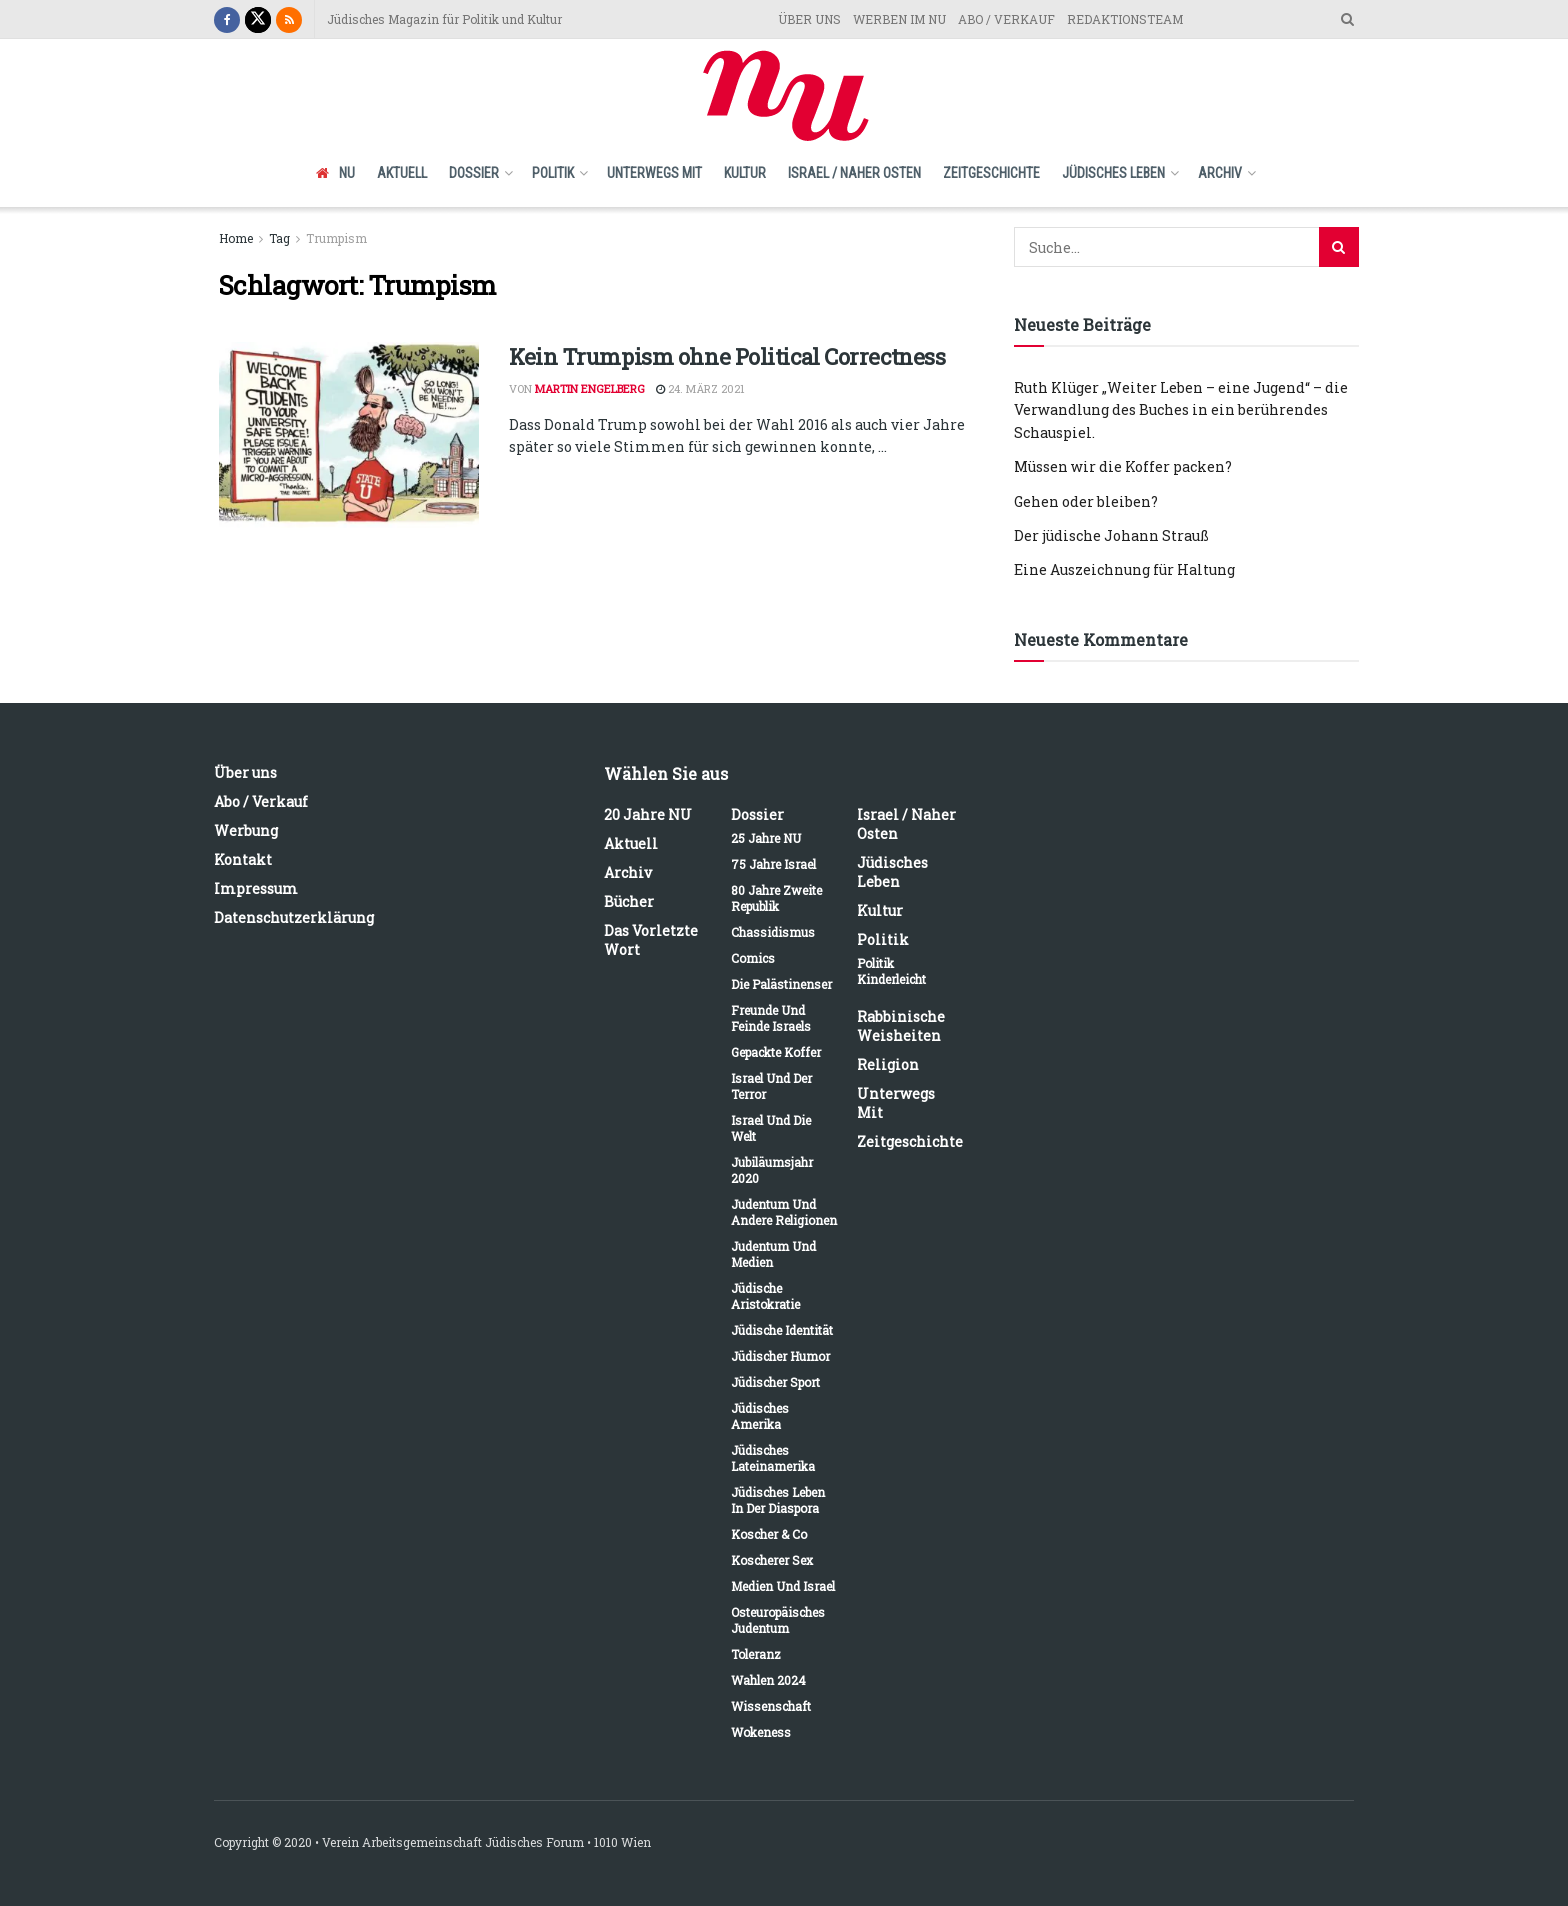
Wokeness (761, 1732)
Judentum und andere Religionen (784, 1212)
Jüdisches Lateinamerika (773, 1458)
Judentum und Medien (773, 1254)
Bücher (629, 901)
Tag (279, 238)
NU (335, 173)
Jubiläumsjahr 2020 (772, 1170)
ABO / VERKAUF (1006, 19)
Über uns (245, 772)
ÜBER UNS (809, 19)
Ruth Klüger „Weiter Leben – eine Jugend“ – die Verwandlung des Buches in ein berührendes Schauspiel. (1181, 410)
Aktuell (402, 173)
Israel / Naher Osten (854, 173)
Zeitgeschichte (991, 173)
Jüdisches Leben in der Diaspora (778, 1500)
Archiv (1220, 173)
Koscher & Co (769, 1534)
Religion (888, 1064)
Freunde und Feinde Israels (771, 1018)
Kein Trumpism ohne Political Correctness (727, 356)
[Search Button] (1339, 247)
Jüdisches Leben (1113, 173)
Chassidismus (773, 932)
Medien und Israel (783, 1586)
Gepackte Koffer (776, 1052)
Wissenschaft (771, 1706)
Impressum (256, 888)
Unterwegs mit (654, 173)
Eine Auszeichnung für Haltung (1124, 569)
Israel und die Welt (771, 1128)
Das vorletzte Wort (651, 940)
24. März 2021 (700, 388)
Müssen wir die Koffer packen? (1123, 466)
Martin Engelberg (590, 388)
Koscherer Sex (772, 1560)
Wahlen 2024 (768, 1680)
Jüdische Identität (782, 1330)
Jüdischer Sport (775, 1382)
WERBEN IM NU (899, 19)
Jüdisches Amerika (760, 1416)
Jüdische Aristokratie (765, 1296)
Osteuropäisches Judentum (778, 1620)
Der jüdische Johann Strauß (1111, 535)
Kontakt (243, 859)
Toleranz (756, 1654)
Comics (753, 958)
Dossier (474, 173)
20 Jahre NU (648, 814)
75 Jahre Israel (773, 864)
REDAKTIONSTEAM (1125, 19)
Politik (553, 173)
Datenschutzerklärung (294, 917)
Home (236, 238)
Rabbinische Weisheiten (901, 1026)
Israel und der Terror (771, 1086)
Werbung (246, 830)
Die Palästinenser (781, 984)
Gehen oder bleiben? (1086, 501)
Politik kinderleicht (891, 971)
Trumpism (336, 238)
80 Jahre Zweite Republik (776, 898)
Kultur (745, 173)
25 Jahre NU (766, 838)
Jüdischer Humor (780, 1356)
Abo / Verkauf (261, 801)
